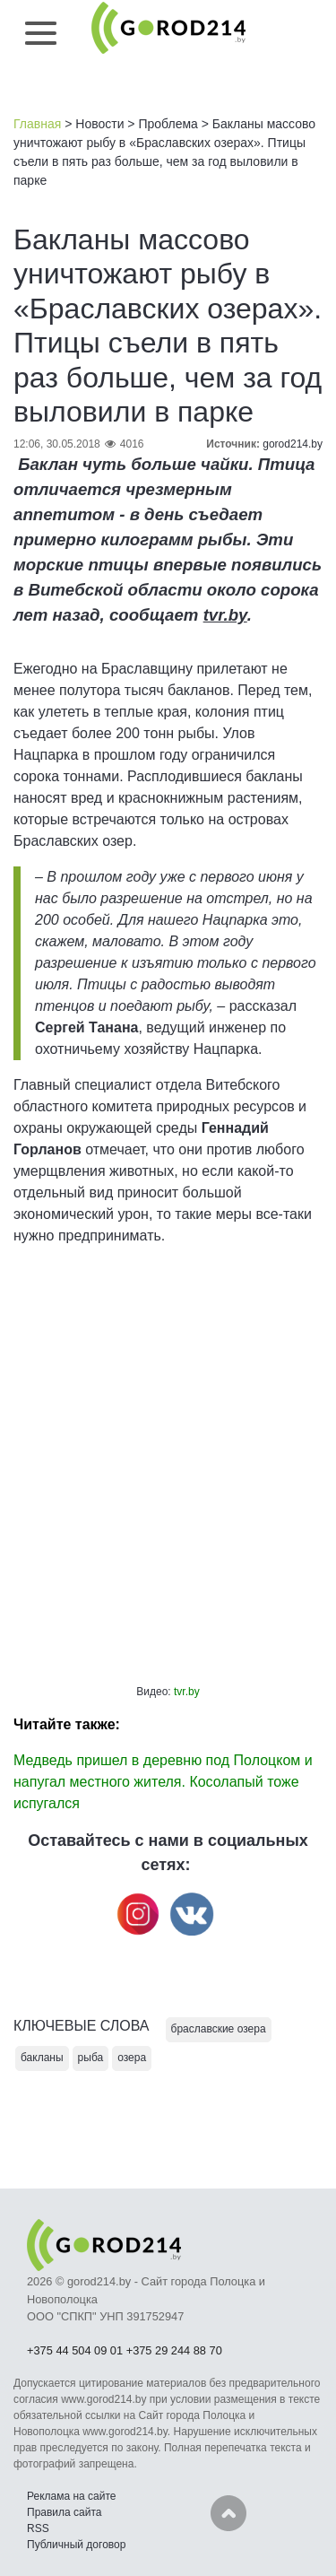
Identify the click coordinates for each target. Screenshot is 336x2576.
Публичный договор (76, 2544)
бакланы (42, 2057)
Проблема (167, 124)
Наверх (228, 2513)
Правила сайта (64, 2512)
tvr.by (225, 614)
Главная (37, 124)
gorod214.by (293, 444)
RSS (38, 2528)
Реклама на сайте (71, 2496)
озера (131, 2057)
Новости (99, 124)
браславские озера (218, 2029)
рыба (91, 2057)
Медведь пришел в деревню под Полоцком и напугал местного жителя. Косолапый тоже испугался (163, 1782)
